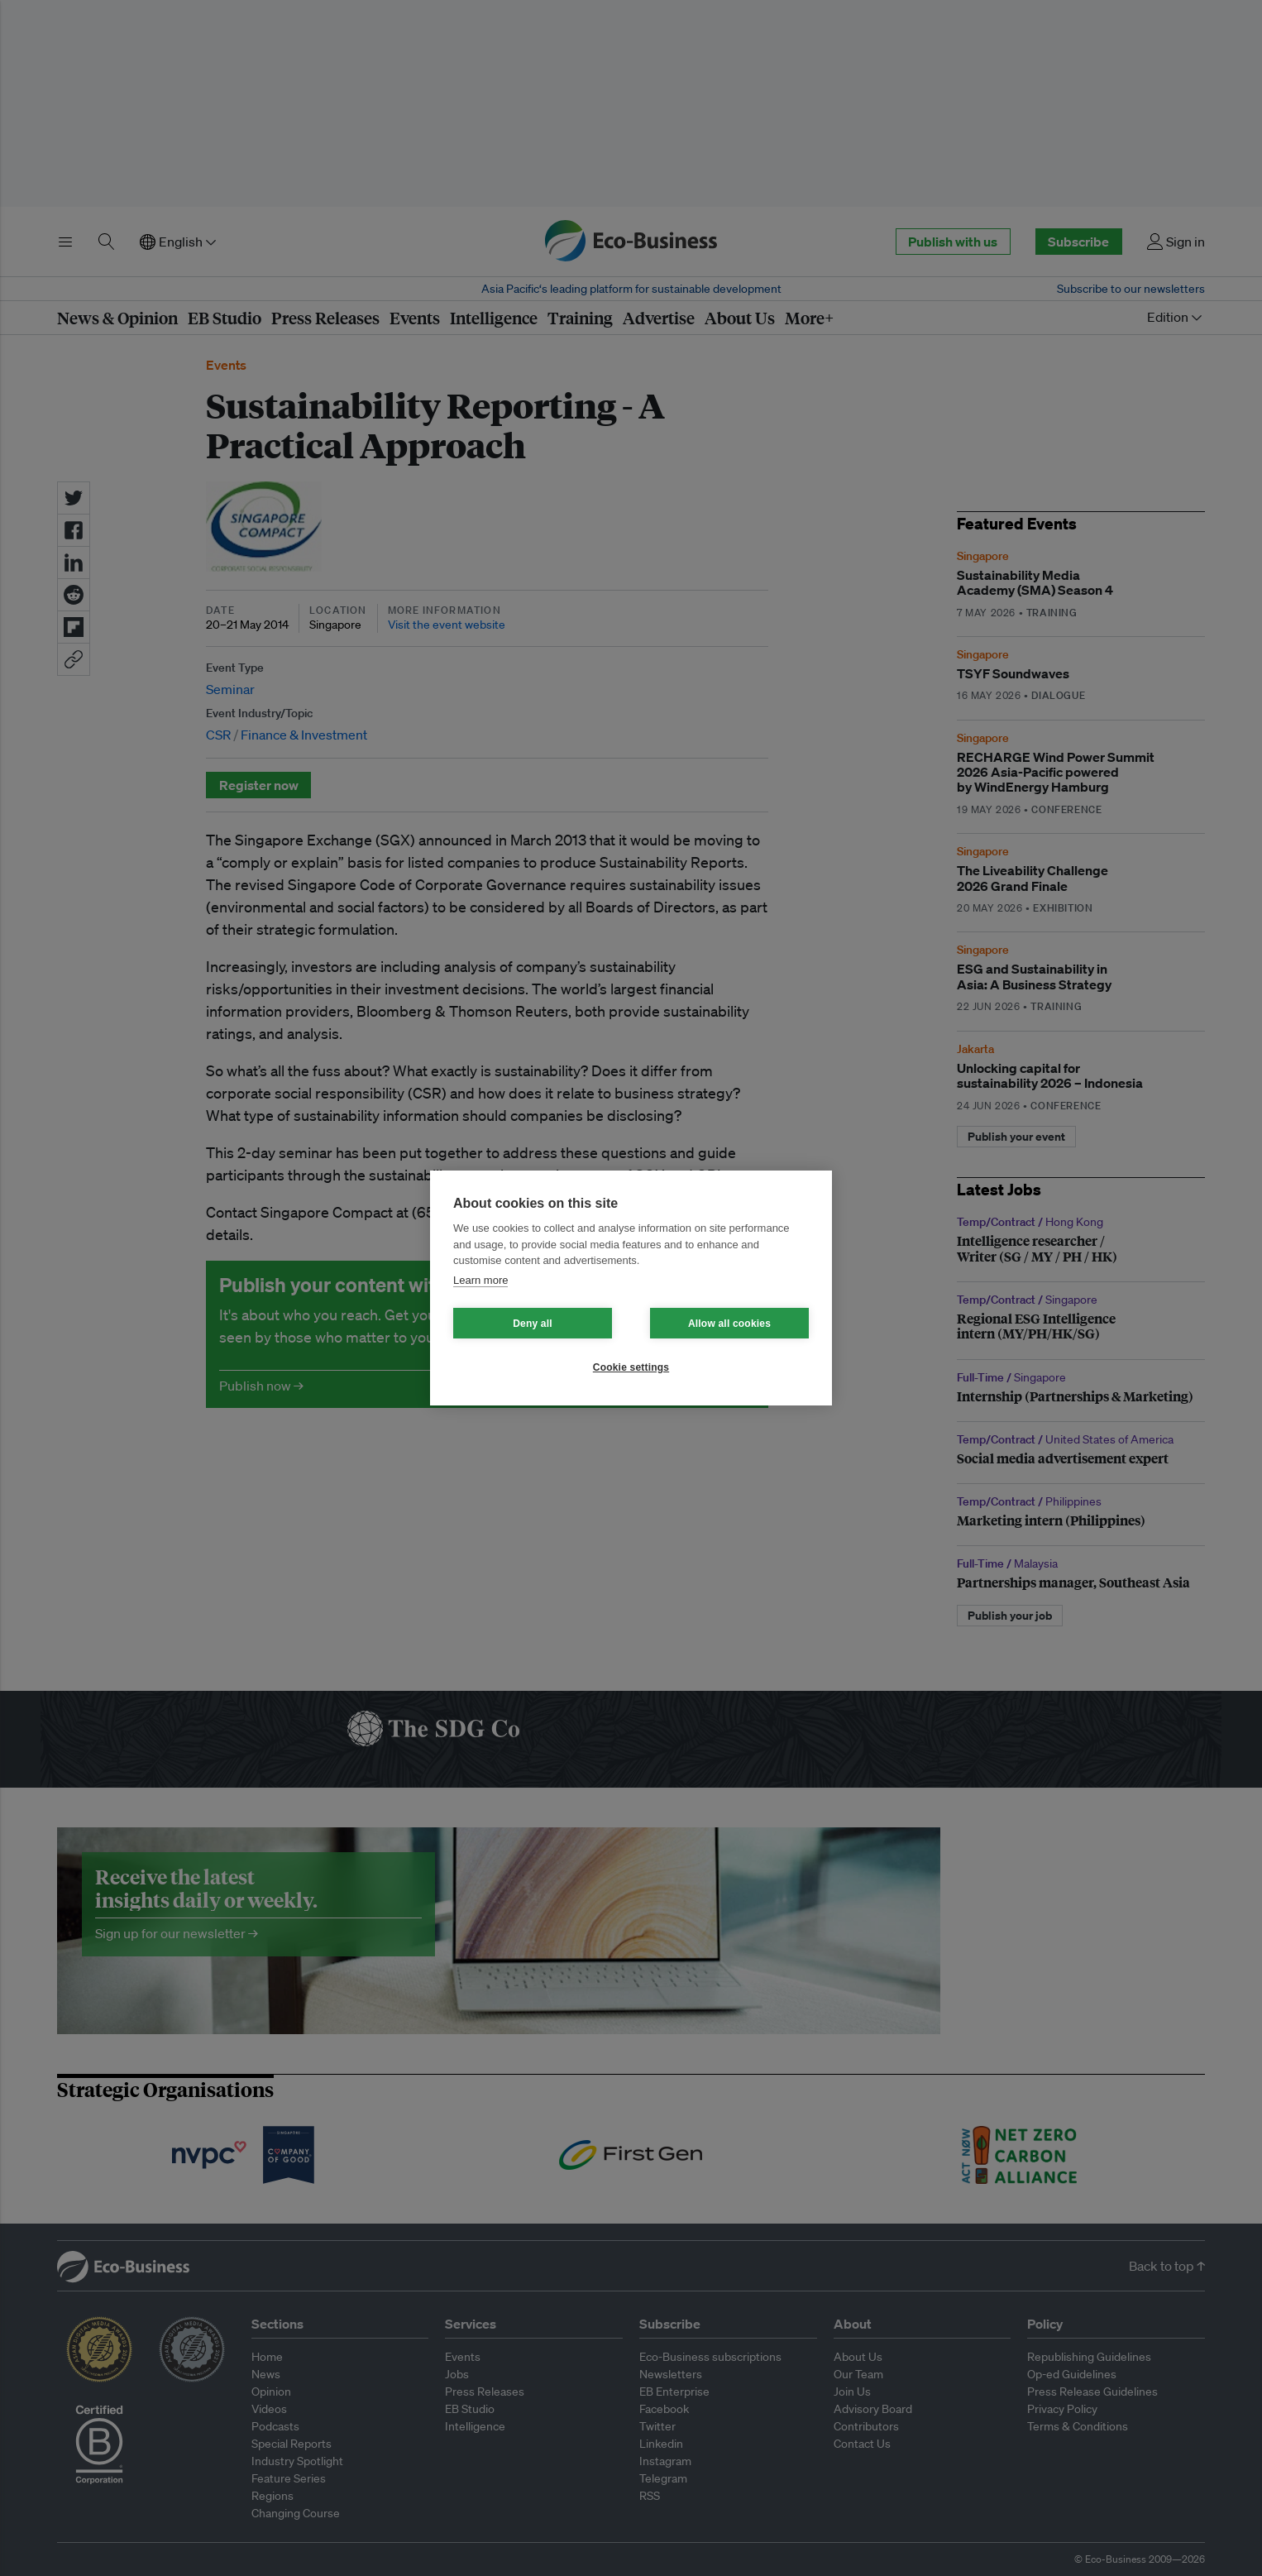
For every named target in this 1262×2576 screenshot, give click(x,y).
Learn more (480, 1280)
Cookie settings (631, 1367)
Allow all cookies (729, 1323)
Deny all (532, 1323)
